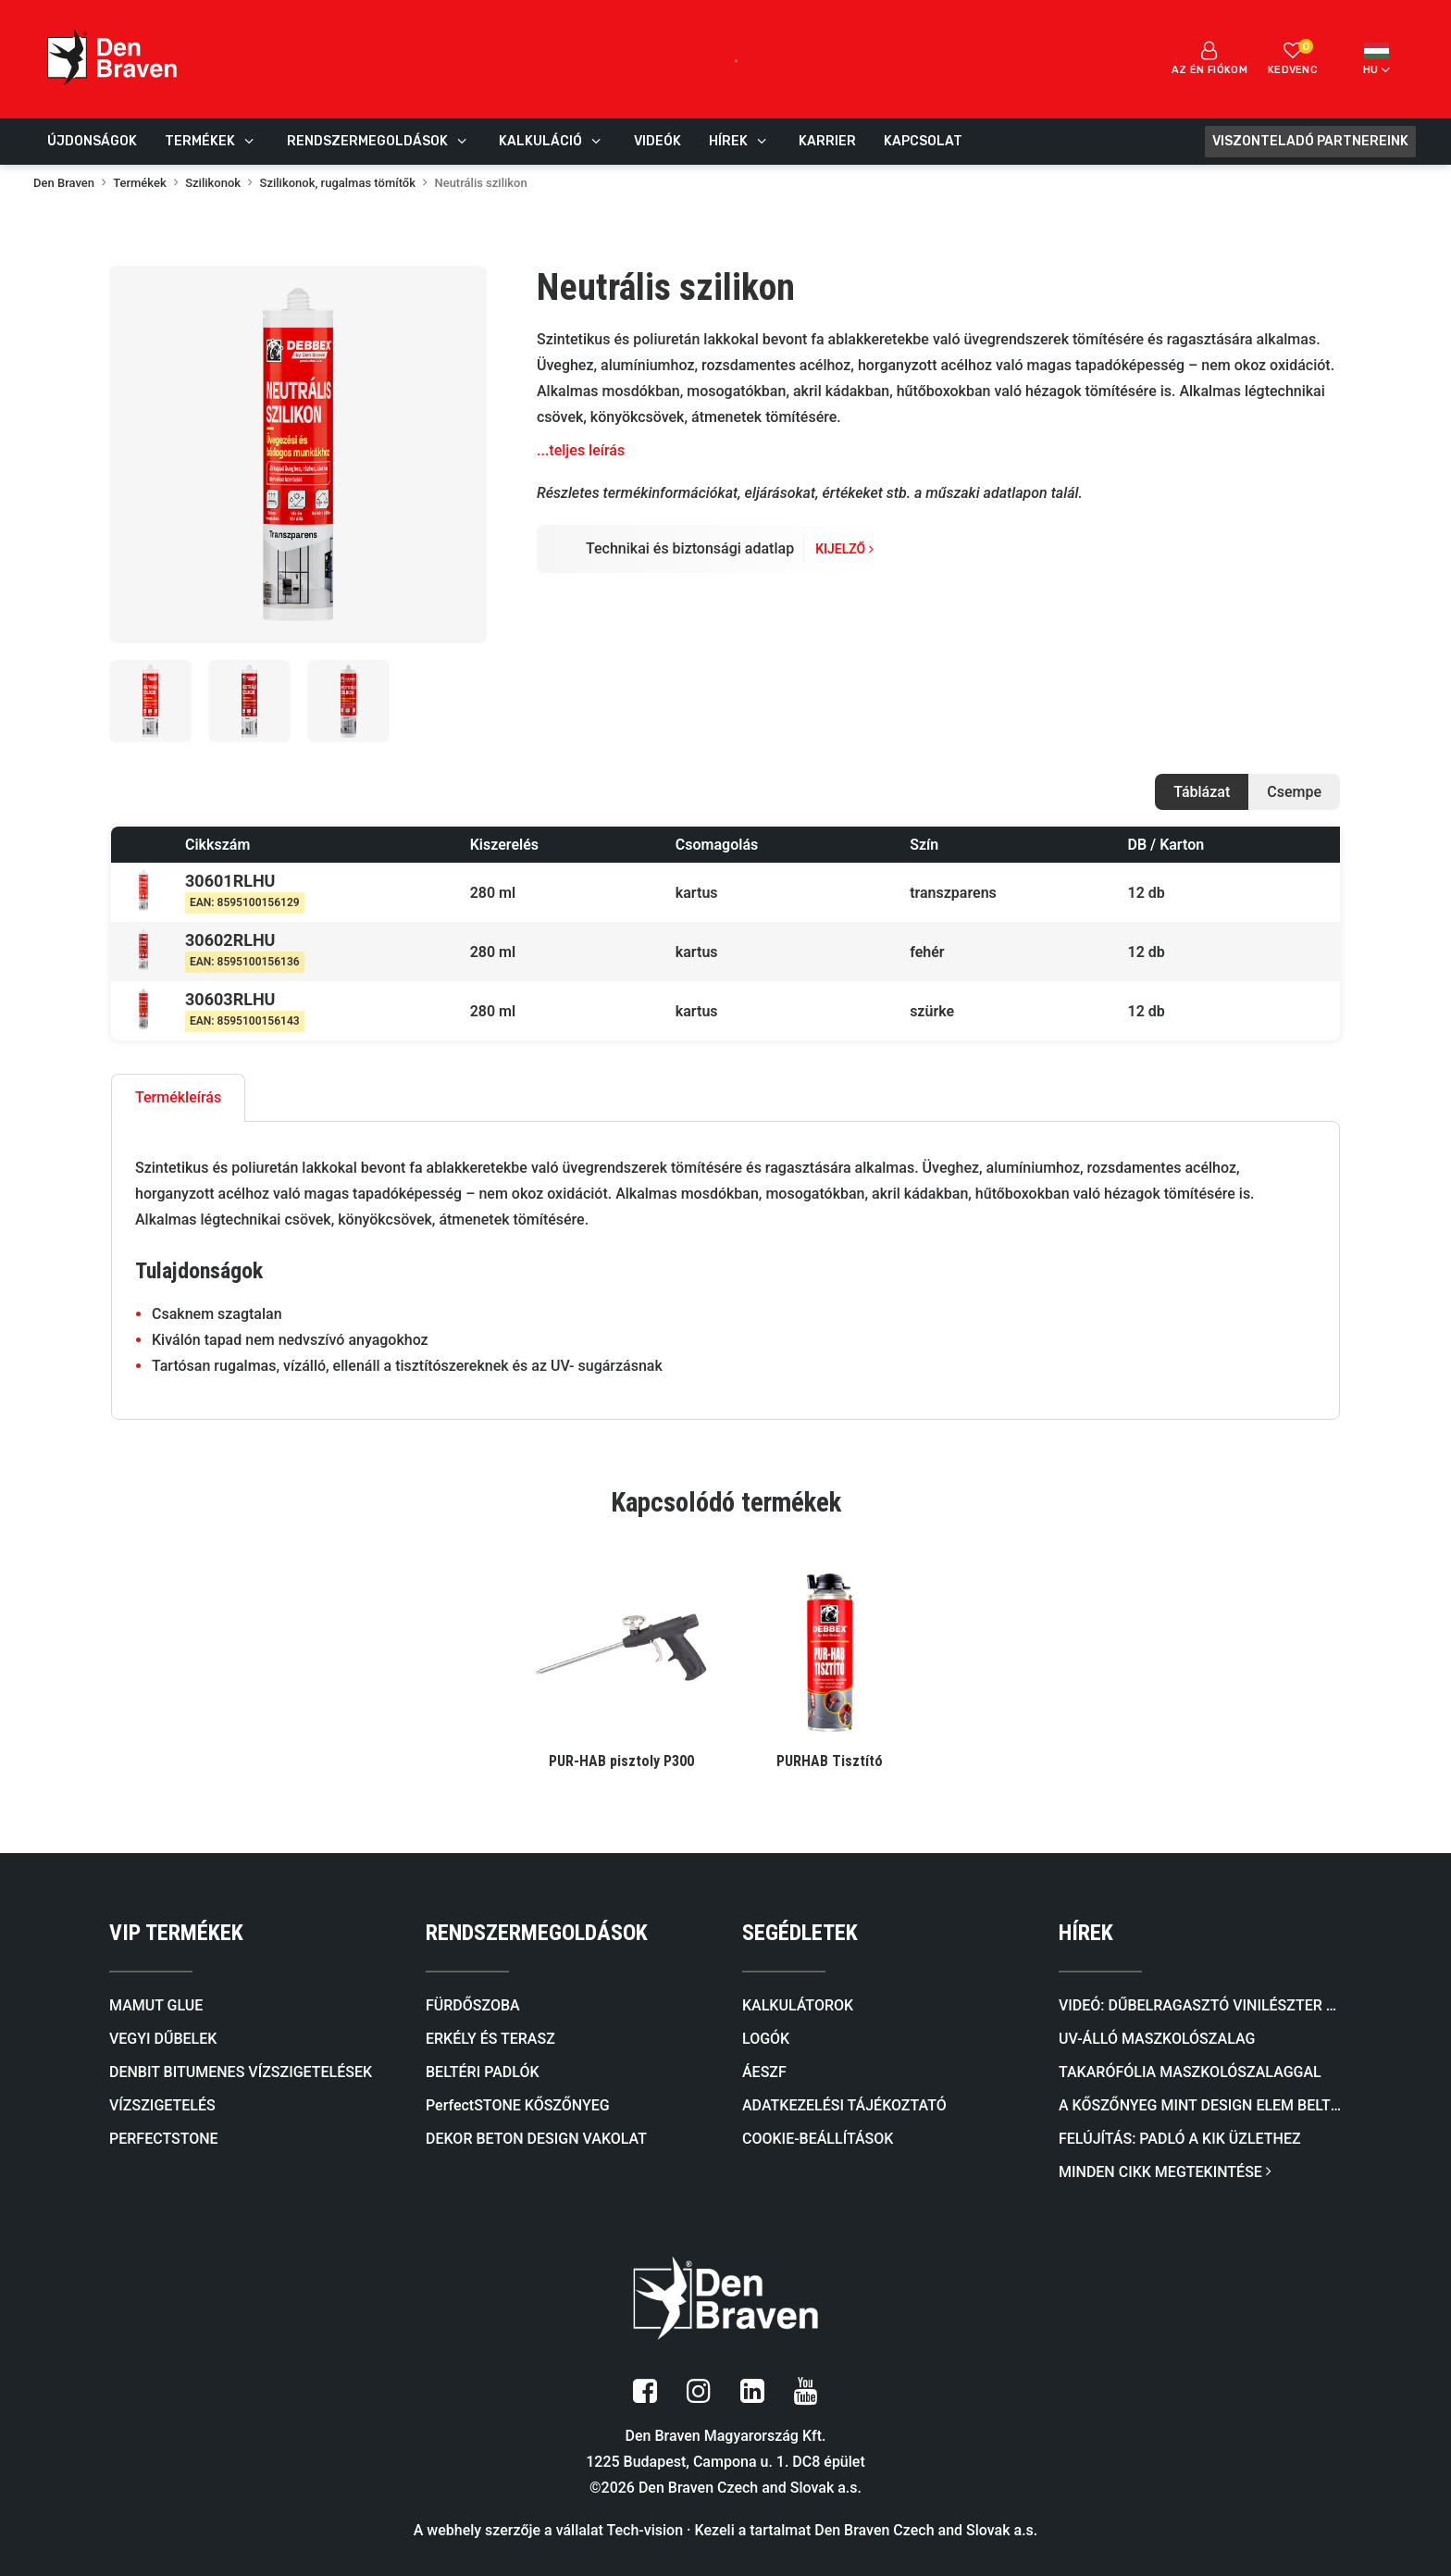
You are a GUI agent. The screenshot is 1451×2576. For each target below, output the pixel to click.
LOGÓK (765, 2038)
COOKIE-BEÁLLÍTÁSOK (817, 2138)
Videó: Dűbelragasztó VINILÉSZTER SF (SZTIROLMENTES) (1200, 2005)
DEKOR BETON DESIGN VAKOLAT (536, 2138)
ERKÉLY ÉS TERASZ (490, 2038)
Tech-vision (645, 2529)
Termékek (140, 183)
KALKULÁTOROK (797, 2005)
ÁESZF (764, 2072)
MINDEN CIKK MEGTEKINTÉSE (1165, 2172)
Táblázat (1201, 792)
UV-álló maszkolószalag (1157, 2038)
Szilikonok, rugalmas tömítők (337, 183)
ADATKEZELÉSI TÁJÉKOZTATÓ (844, 2105)
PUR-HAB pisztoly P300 (621, 1761)
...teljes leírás (581, 450)
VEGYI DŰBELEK (163, 2038)
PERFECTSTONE (163, 2138)
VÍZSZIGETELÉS (162, 2105)
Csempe (1294, 792)
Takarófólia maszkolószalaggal (1190, 2072)
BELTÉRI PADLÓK (482, 2072)
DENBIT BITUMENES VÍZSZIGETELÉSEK (240, 2072)
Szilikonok (213, 183)
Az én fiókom (1209, 58)
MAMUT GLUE (156, 2005)
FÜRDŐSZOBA (473, 2005)
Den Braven (63, 183)
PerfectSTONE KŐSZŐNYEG (518, 2105)
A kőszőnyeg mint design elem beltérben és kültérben (1200, 2105)
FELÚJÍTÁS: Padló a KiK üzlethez (1180, 2138)
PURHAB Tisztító (829, 1761)
